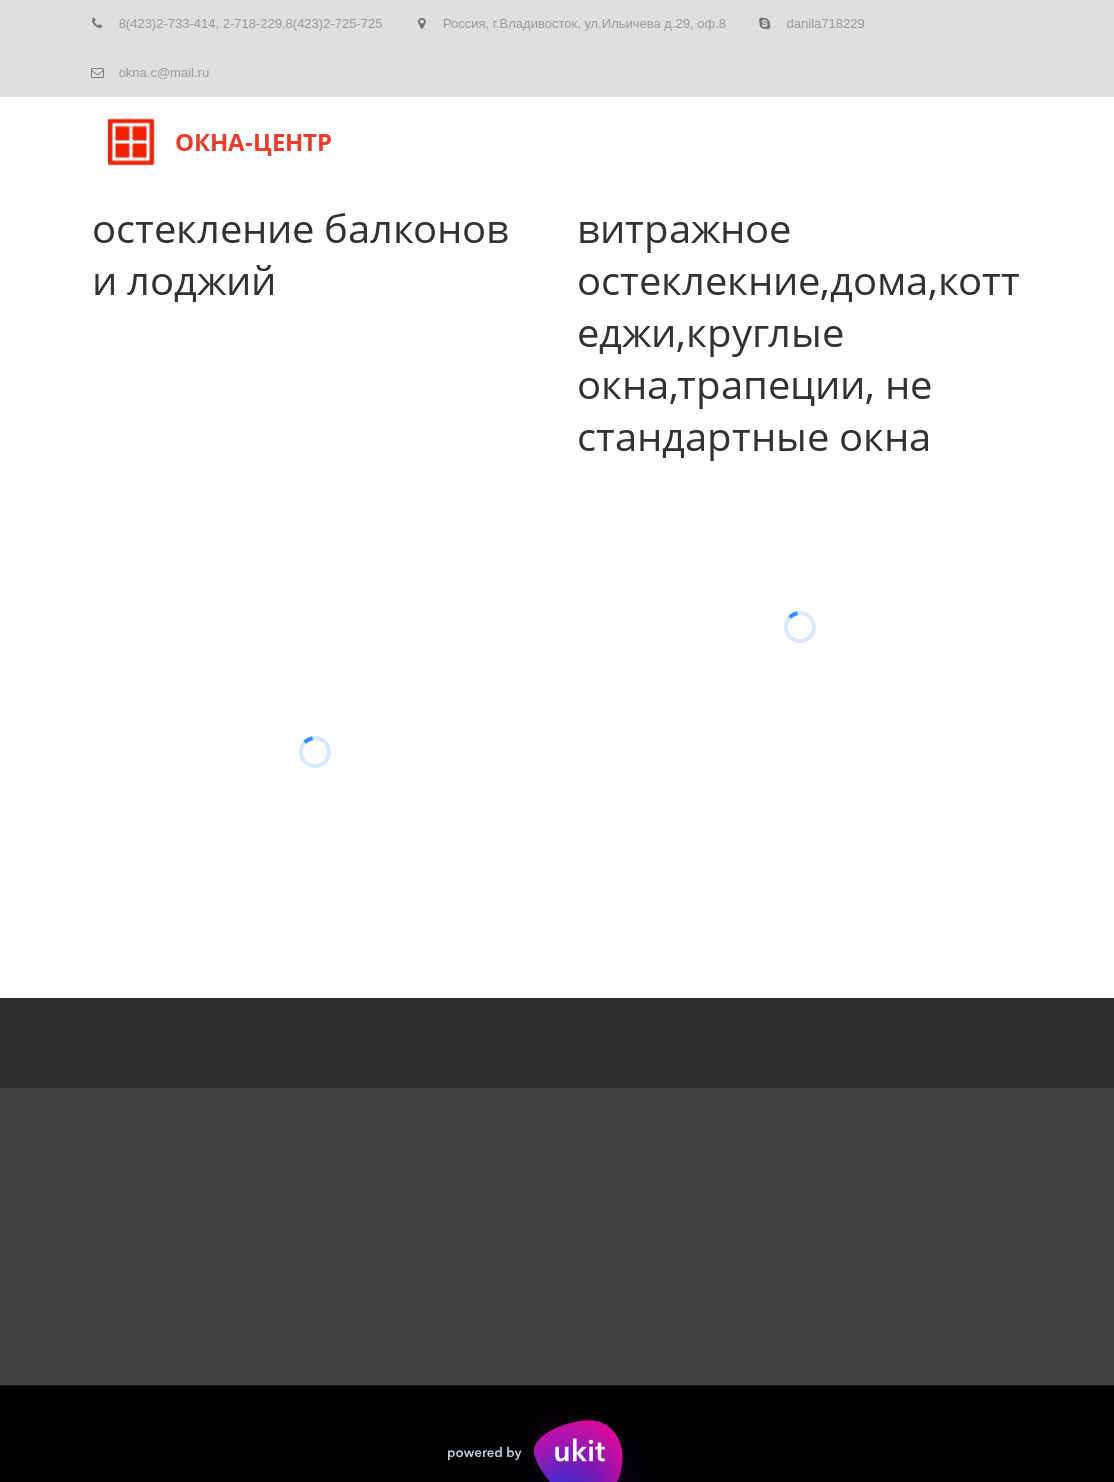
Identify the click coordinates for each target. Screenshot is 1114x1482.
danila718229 (826, 23)
